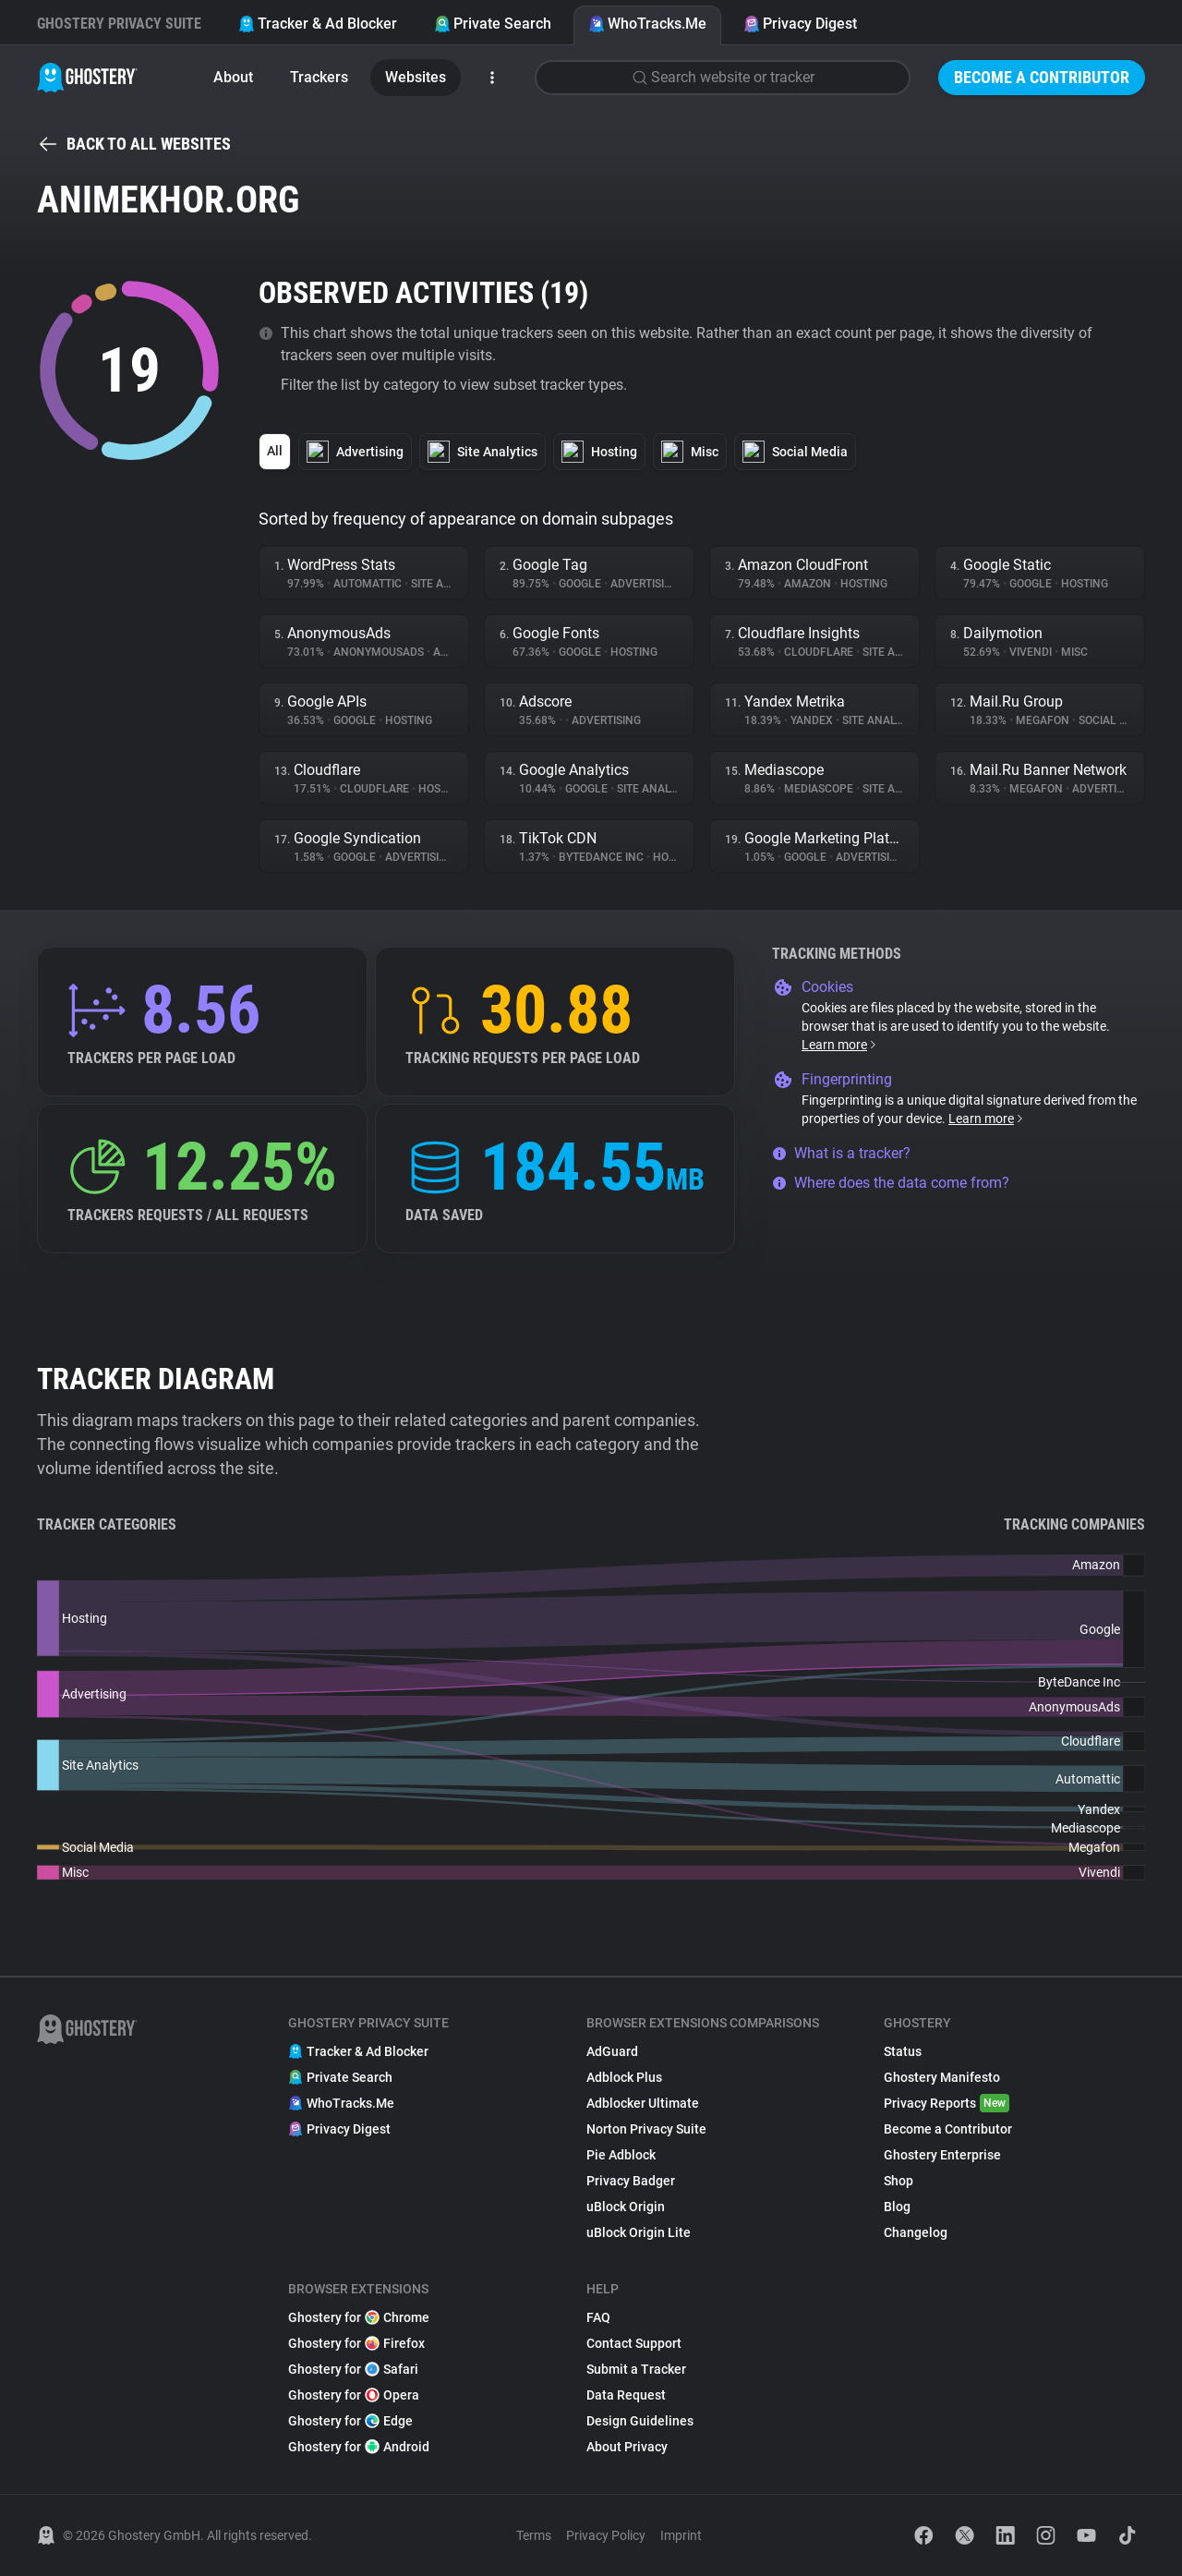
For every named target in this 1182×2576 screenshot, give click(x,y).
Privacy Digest (800, 23)
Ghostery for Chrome (358, 2317)
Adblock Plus (624, 2077)
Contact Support (633, 2343)
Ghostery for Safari (353, 2369)
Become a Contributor (1041, 77)
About (233, 77)
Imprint (681, 2535)
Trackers (319, 77)
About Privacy (627, 2446)
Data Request (626, 2395)
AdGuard (612, 2051)
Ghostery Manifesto (942, 2077)
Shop (898, 2180)
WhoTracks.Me (647, 23)
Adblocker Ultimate (642, 2103)
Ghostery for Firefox (356, 2343)
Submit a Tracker (636, 2369)
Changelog (915, 2232)
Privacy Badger (630, 2180)
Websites (415, 77)
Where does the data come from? (890, 1182)
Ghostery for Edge (350, 2420)
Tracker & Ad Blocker (317, 23)
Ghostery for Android (358, 2446)
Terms (533, 2535)
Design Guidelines (640, 2420)
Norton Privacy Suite (646, 2129)
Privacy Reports (946, 2103)
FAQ (598, 2317)
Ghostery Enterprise (942, 2154)
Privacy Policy (605, 2535)
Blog (897, 2206)
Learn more (840, 1044)
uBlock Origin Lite (638, 2232)
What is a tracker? (841, 1153)
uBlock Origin (625, 2206)
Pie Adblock (621, 2154)
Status (903, 2051)
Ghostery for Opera (353, 2395)
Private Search (492, 23)
